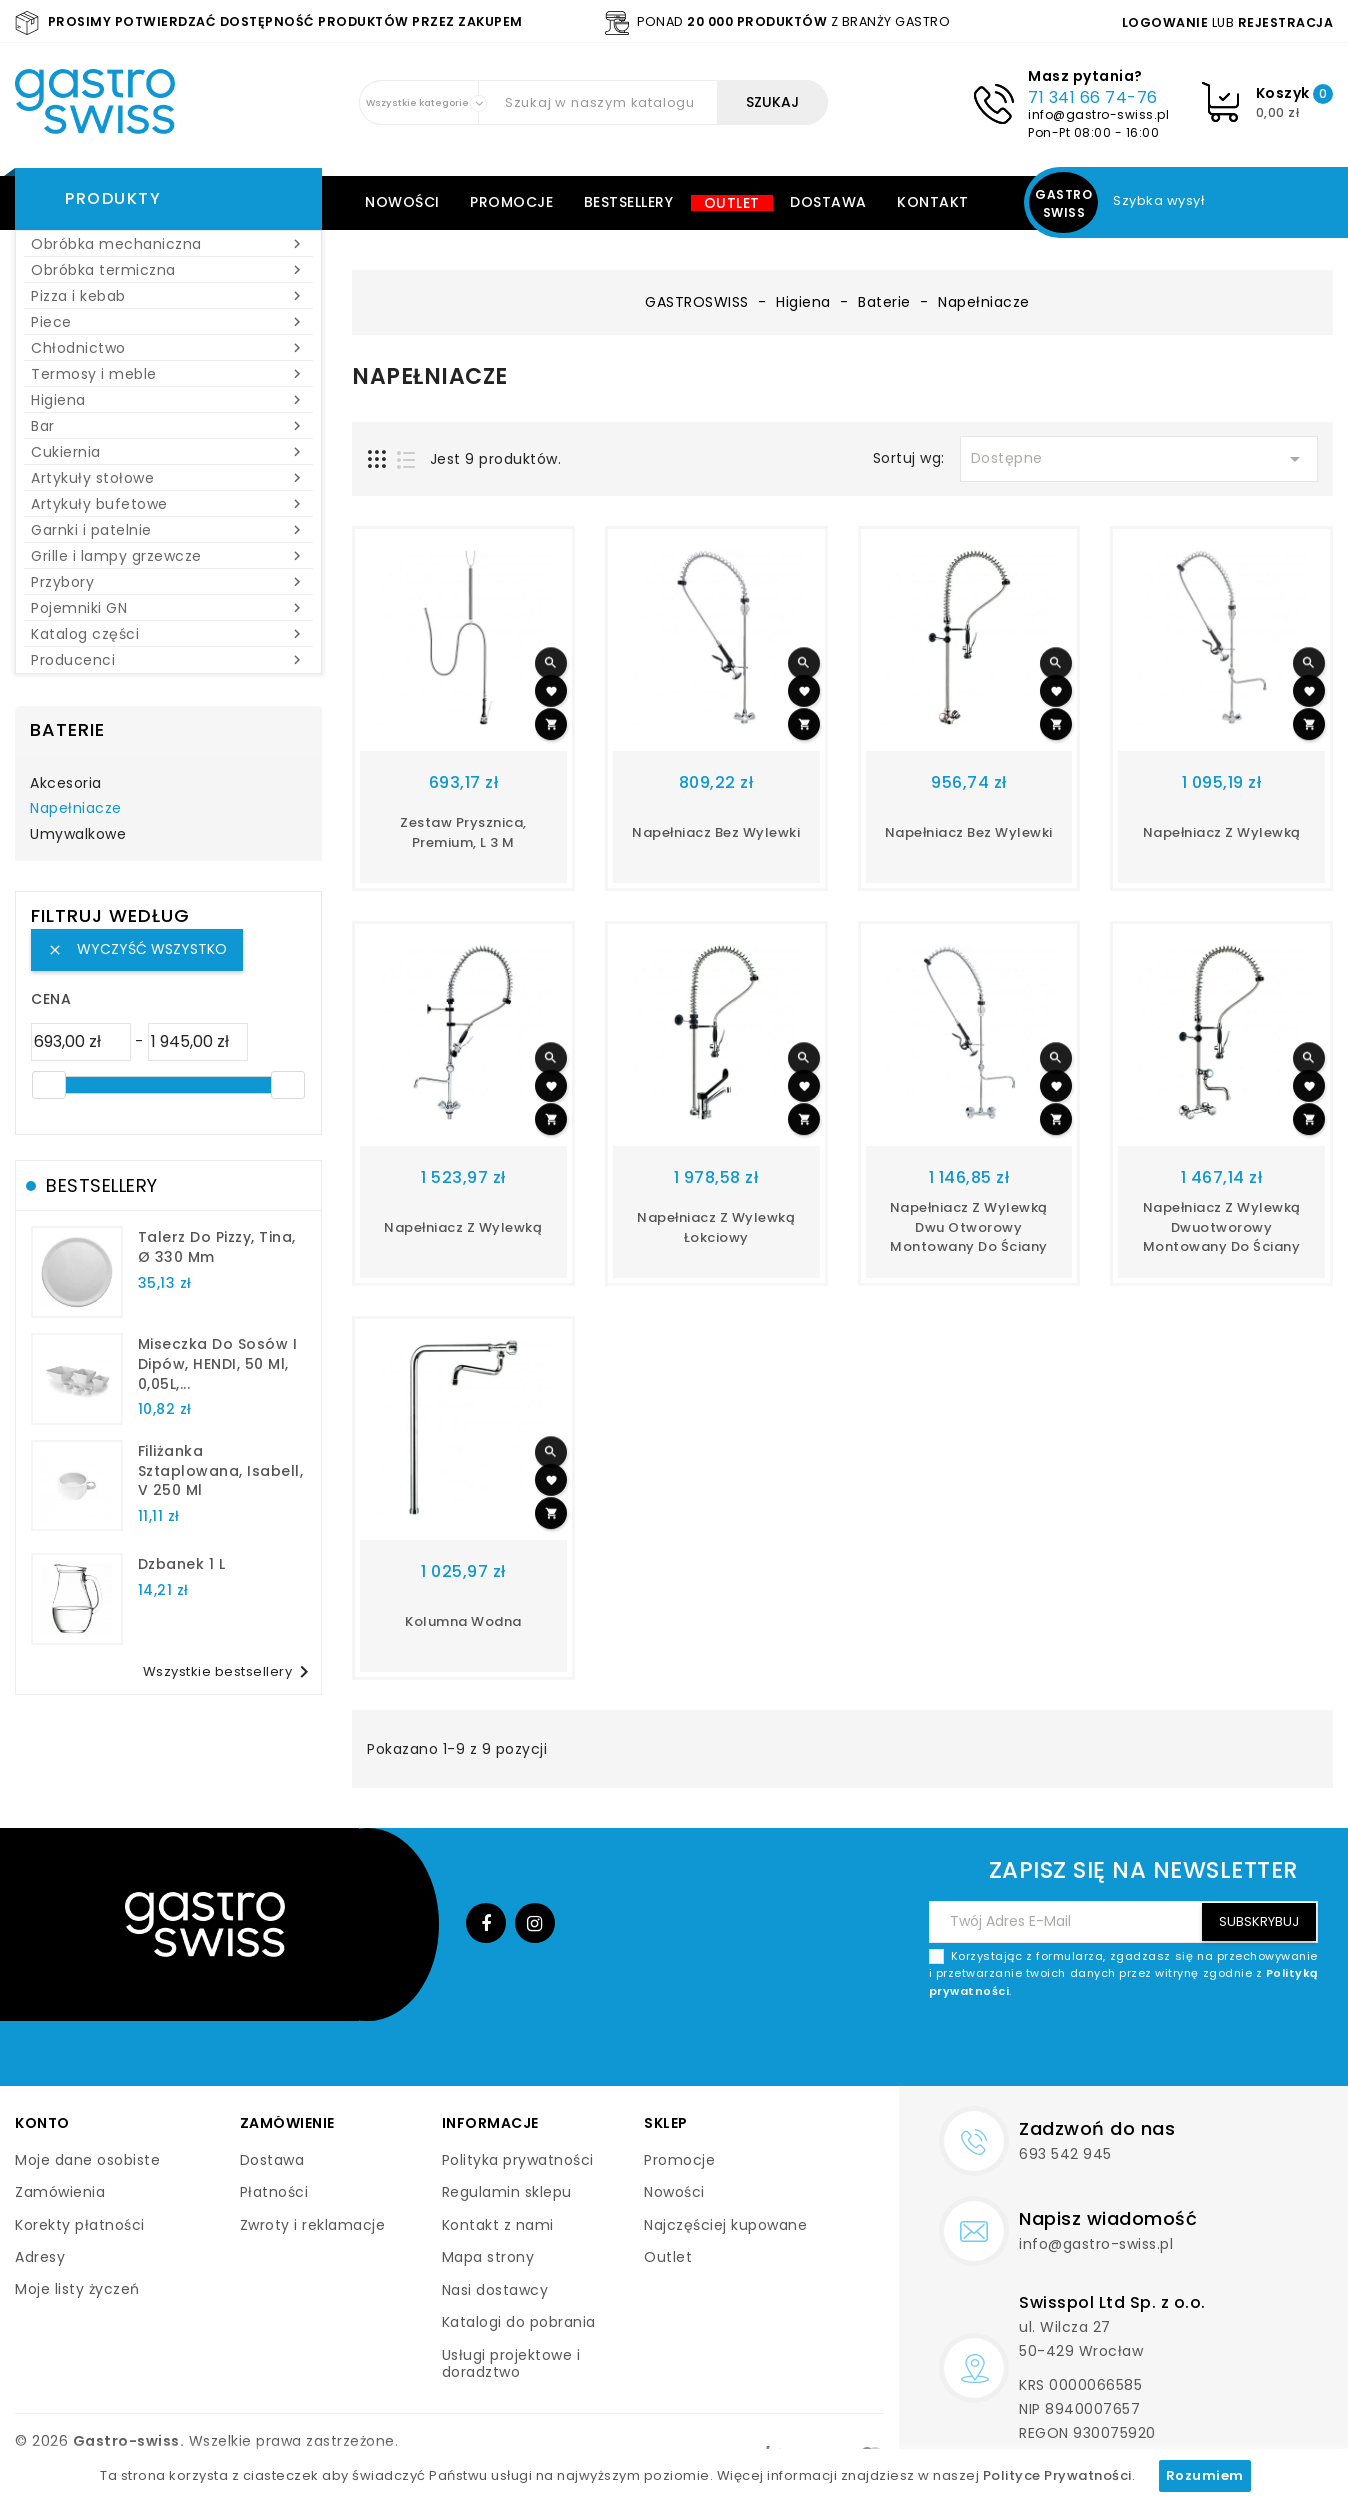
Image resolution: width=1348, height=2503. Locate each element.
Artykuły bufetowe (168, 504)
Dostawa (828, 202)
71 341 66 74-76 (1093, 97)
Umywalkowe (78, 835)
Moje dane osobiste (87, 2160)
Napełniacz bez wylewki (716, 832)
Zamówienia (60, 2192)
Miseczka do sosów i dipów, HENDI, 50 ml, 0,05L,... (218, 1364)
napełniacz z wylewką (1222, 832)
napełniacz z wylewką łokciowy (716, 1227)
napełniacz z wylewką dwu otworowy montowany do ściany (969, 1227)
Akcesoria (66, 784)
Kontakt (933, 202)
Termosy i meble (168, 374)
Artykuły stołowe (168, 478)
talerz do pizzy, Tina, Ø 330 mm (217, 1247)
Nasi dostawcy (495, 2290)
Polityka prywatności (518, 2160)
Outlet (732, 203)
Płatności (274, 2192)
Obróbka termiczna (168, 270)
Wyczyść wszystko (137, 949)
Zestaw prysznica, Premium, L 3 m (463, 832)
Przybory (168, 582)
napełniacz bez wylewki (969, 832)
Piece (168, 322)
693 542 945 (1065, 2154)
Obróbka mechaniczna (168, 244)
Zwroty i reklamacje (313, 2225)
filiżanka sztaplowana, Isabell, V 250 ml (221, 1471)
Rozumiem (1205, 2475)
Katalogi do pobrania (519, 2322)
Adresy (40, 2257)
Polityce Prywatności (1057, 2475)
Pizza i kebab (168, 296)
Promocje (511, 202)
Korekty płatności (80, 2225)
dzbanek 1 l (182, 1564)
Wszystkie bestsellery (230, 1672)
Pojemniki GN (168, 608)
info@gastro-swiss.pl (1098, 114)
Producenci (168, 660)
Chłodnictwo (168, 348)
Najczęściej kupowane (725, 2225)
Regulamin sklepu (507, 2192)
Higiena (168, 400)
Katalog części (168, 634)
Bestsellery (629, 202)
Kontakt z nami (498, 2225)
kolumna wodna (463, 1621)
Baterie (67, 729)
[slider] (49, 1085)
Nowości (402, 202)
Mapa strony (488, 2257)
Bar (168, 426)
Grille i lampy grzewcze (168, 556)
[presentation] (1166, 2047)
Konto (42, 2123)
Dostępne (1139, 459)
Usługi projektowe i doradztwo (511, 2364)
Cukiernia (168, 452)
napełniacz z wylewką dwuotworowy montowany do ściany (1222, 1227)
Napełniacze (76, 809)
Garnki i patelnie (168, 530)
